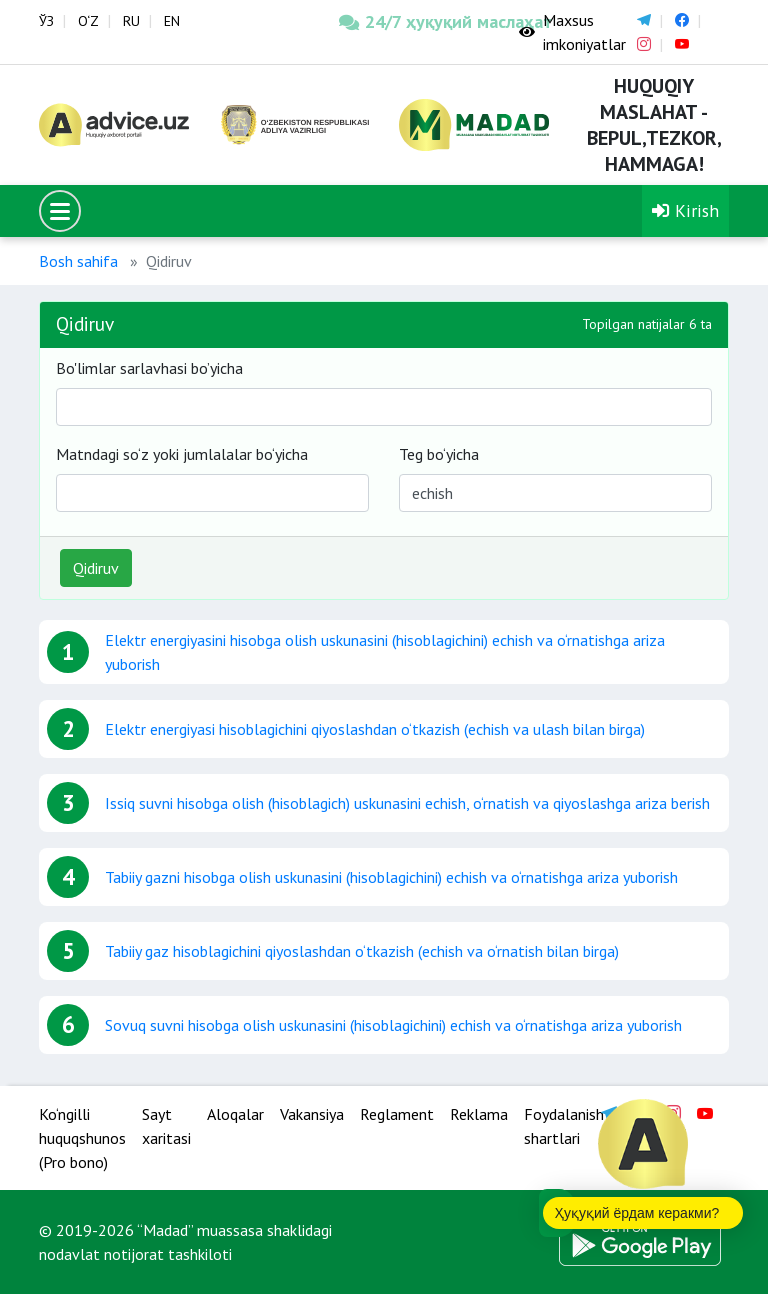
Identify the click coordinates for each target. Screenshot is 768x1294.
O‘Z (88, 21)
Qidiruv (96, 568)
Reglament (397, 1114)
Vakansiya (312, 1114)
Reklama (479, 1114)
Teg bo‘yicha (439, 454)
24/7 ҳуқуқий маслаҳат (414, 21)
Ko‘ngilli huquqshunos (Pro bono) (82, 1138)
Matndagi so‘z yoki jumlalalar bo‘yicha (182, 454)
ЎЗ (46, 21)
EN (172, 21)
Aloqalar (235, 1114)
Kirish (685, 210)
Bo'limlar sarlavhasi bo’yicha (149, 368)
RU (131, 21)
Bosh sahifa (78, 261)
